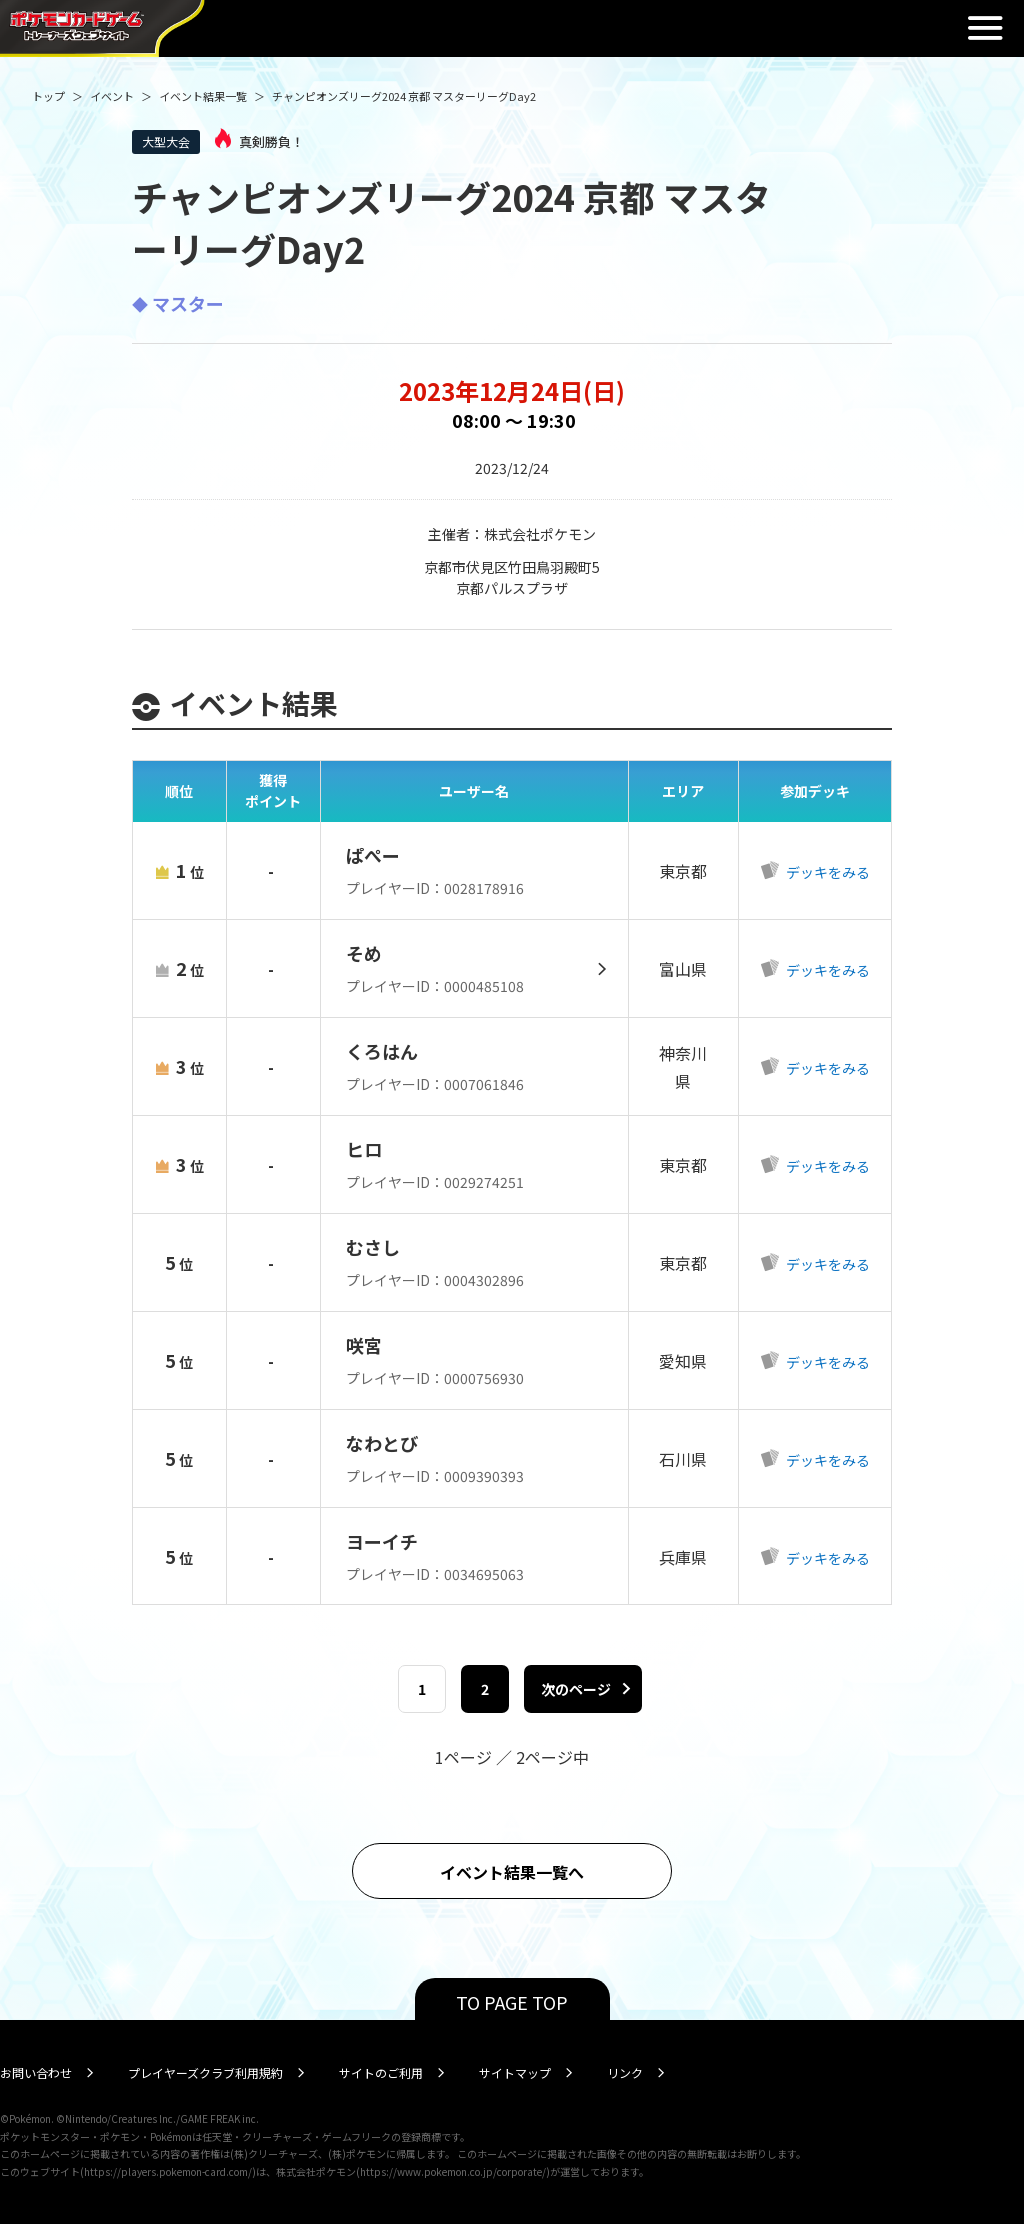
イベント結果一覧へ (512, 1872)
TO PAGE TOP (512, 2002)
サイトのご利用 (381, 2072)
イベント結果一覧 (203, 96)
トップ (48, 96)
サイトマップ (515, 2072)
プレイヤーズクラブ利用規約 (205, 2072)
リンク (625, 2072)
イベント (112, 96)
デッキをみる (826, 872)
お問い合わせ (36, 2072)
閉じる (985, 28)
